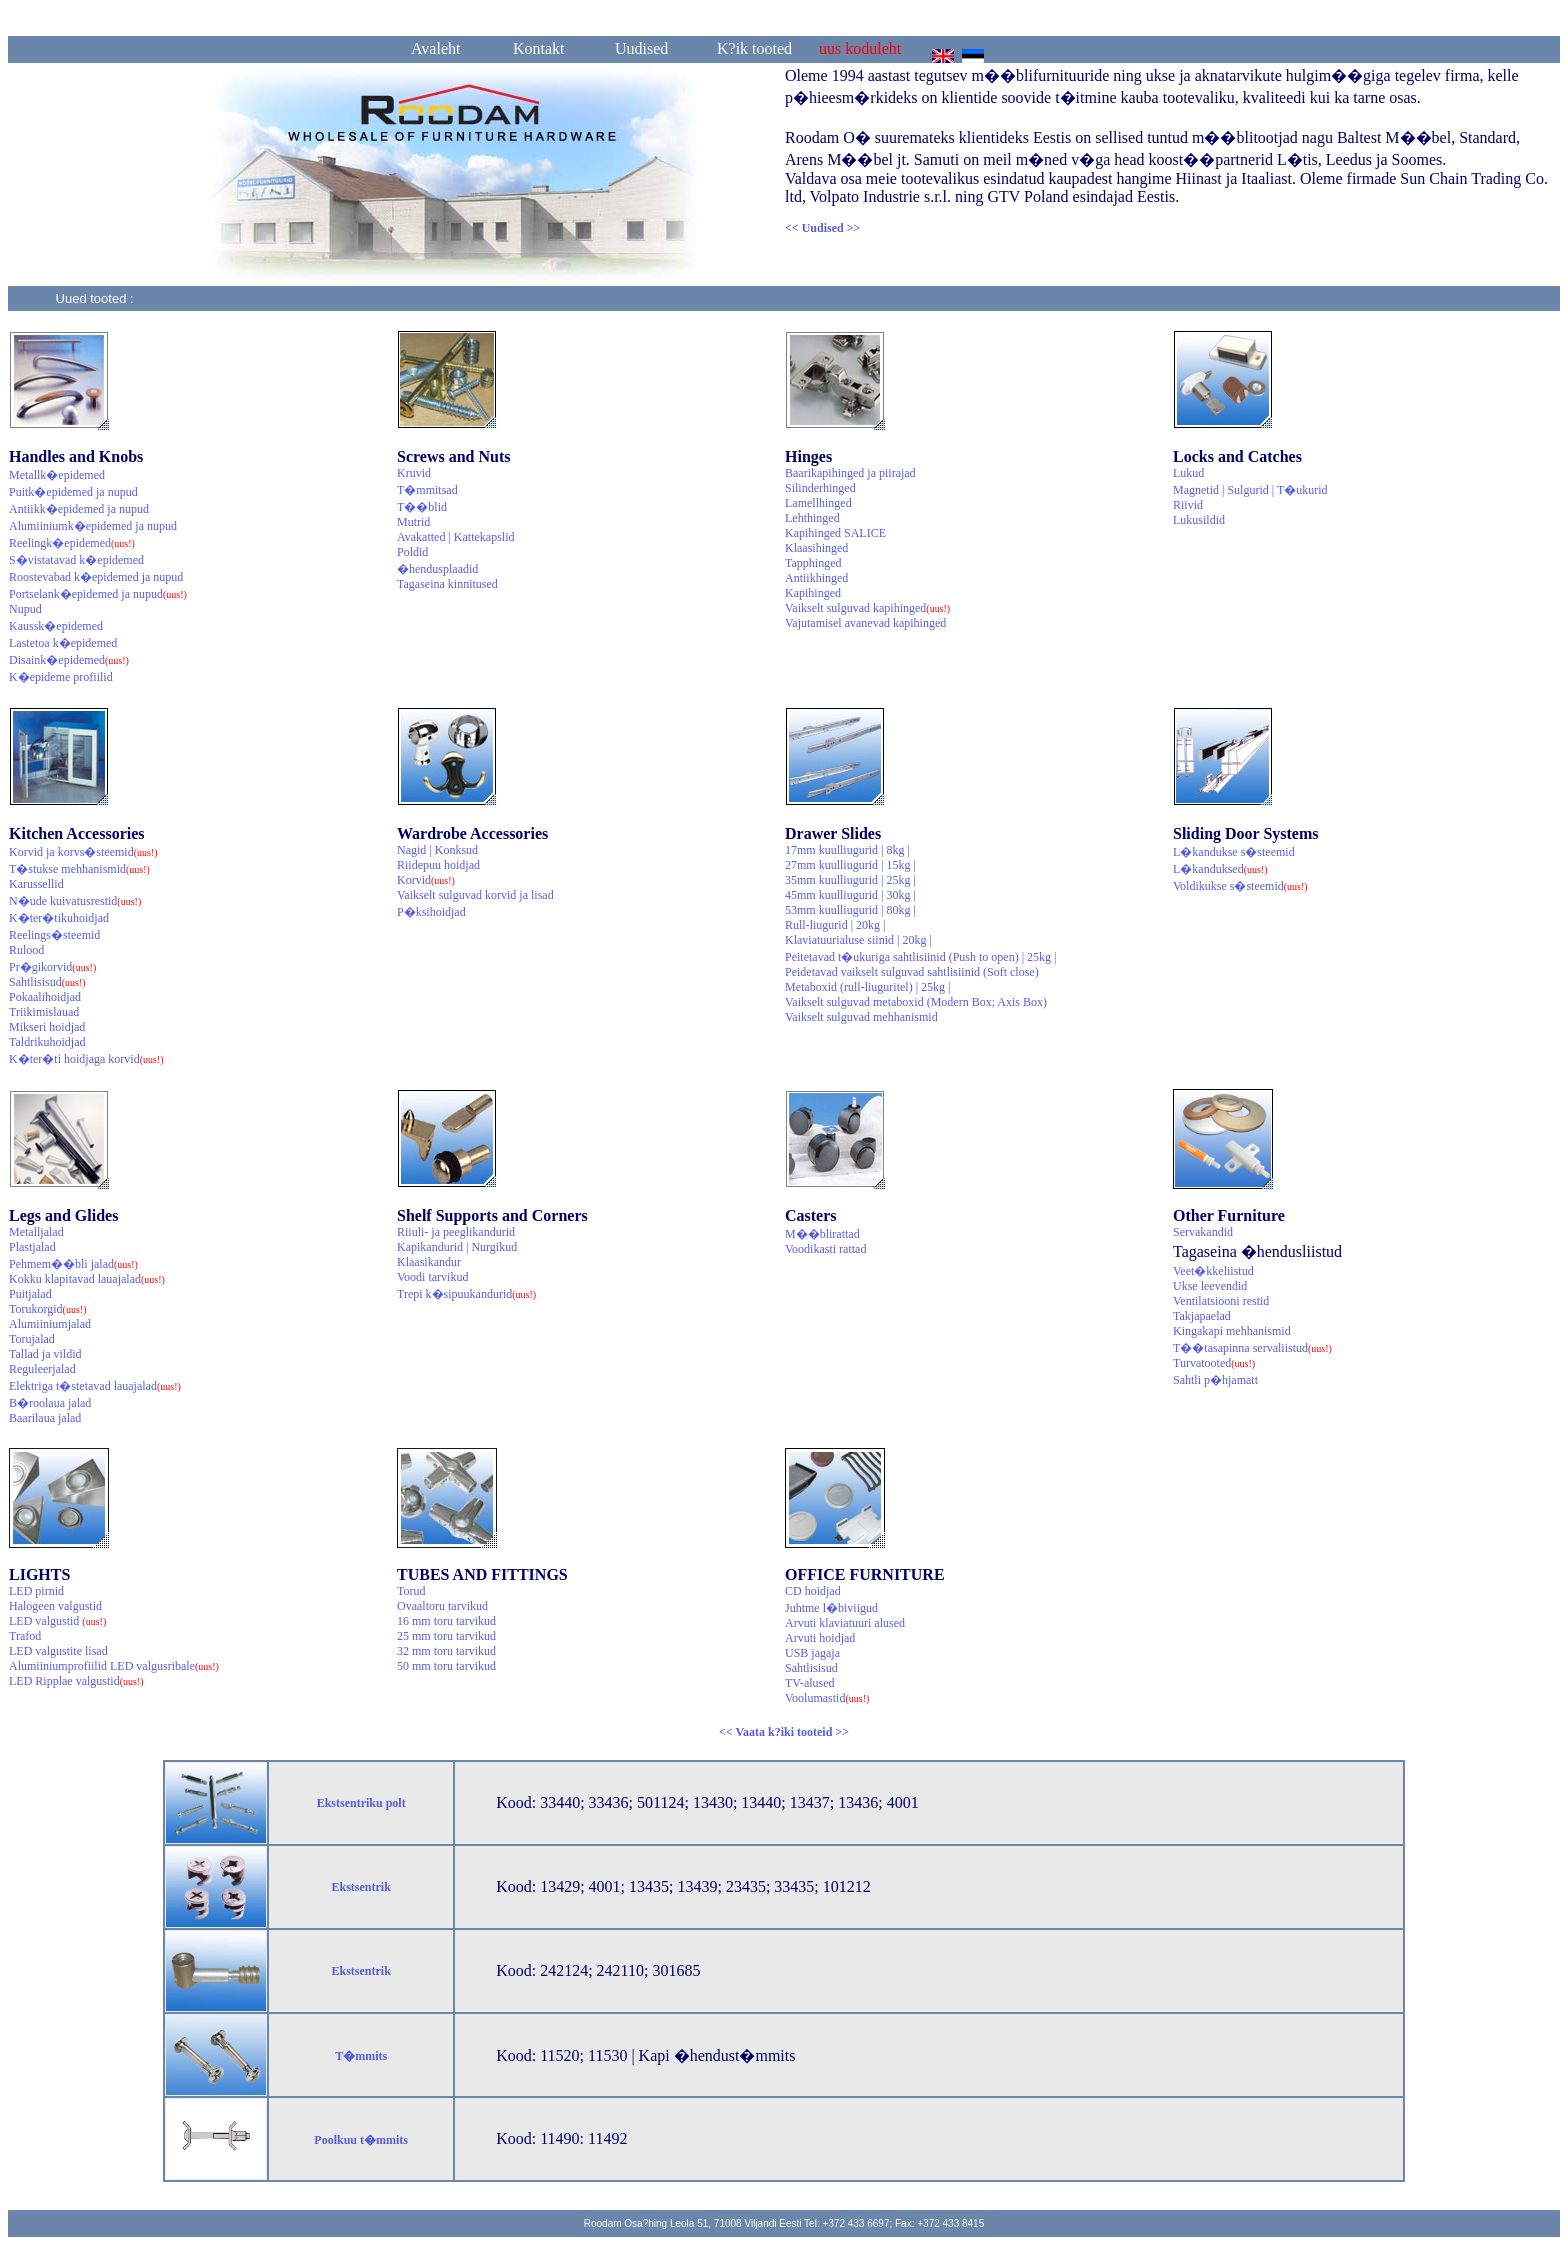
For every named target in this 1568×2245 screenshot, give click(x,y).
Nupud (25, 609)
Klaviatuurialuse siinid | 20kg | (858, 940)
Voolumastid (827, 1698)
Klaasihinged (816, 548)
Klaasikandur (429, 1262)
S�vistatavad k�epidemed (76, 560)
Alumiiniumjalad (50, 1324)
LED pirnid (36, 1591)
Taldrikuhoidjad (47, 1042)
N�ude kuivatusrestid (75, 901)
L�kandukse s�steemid (1234, 852)
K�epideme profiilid (61, 677)
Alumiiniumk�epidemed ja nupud (93, 526)
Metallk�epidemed (57, 475)
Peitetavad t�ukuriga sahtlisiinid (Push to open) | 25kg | (920, 957)
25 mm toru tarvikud (446, 1636)
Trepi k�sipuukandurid (466, 1294)
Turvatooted (1214, 1363)
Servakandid (1203, 1232)
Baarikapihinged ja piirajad (850, 473)
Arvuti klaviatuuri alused (845, 1623)
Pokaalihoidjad (45, 997)
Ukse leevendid (1210, 1286)
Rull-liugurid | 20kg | (835, 925)
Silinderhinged (820, 488)
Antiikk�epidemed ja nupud (79, 509)
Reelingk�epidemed (72, 543)
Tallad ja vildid (45, 1354)
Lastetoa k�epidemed (63, 643)
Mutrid (413, 522)
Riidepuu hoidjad (438, 865)
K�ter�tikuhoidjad (59, 918)
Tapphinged (813, 563)
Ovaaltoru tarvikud (442, 1606)
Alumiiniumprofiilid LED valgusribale (114, 1666)
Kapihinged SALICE (835, 533)
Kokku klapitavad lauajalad (87, 1279)
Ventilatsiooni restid (1221, 1301)
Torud (411, 1591)
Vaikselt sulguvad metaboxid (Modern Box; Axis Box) (916, 1002)
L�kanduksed (1220, 869)
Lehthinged (812, 518)
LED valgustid (57, 1621)
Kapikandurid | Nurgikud (457, 1247)
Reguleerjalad (42, 1369)
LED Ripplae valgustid (76, 1681)
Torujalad (32, 1339)
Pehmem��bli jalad (73, 1264)
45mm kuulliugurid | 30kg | (850, 895)
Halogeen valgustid (55, 1606)
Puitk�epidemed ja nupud (73, 492)
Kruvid (414, 473)
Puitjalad (30, 1294)
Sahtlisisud (47, 982)
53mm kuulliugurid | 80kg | (850, 910)
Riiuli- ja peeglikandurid (456, 1232)
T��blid (422, 507)
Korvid (426, 880)
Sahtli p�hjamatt (1215, 1380)
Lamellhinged (818, 503)
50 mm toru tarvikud (446, 1666)
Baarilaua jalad (45, 1418)
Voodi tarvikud (432, 1277)
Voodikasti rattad (825, 1249)
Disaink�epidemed (69, 660)
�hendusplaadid (437, 569)
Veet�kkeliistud (1213, 1271)
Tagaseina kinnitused (447, 584)
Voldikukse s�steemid (1240, 886)
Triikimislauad (44, 1012)
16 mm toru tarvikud (446, 1621)
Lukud (1188, 473)
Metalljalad (36, 1232)
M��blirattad (822, 1234)
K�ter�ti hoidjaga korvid (86, 1059)
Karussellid (36, 884)
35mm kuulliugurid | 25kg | (850, 880)
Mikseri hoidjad (47, 1027)
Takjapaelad (1202, 1316)
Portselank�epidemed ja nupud (98, 594)
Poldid (412, 552)
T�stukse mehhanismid (79, 869)
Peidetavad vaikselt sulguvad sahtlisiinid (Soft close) (912, 972)
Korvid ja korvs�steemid (83, 852)
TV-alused (810, 1683)
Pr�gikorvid (52, 967)
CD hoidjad (813, 1591)
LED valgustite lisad (58, 1651)
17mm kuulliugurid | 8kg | (847, 850)
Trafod (25, 1636)
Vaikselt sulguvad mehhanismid (861, 1017)
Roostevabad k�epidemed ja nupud (96, 577)
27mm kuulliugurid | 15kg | (850, 865)
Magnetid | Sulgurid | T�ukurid (1250, 490)
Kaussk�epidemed (56, 626)
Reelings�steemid (54, 935)
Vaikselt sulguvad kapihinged (867, 608)
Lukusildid (1199, 520)
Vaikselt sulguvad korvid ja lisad (475, 895)
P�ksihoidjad (431, 912)
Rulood (26, 950)
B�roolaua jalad (50, 1403)
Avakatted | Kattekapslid (455, 537)
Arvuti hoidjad (820, 1638)
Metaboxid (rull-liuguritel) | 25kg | (867, 987)
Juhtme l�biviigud (831, 1608)
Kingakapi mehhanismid (1232, 1331)
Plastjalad (32, 1247)
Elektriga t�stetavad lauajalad (95, 1386)
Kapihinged (813, 593)
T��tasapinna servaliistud (1252, 1348)
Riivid (1188, 505)
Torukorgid (48, 1309)
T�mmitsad (427, 490)
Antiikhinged (816, 578)
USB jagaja (812, 1653)
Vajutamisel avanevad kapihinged (865, 623)
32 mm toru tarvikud (446, 1651)
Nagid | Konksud (437, 850)
